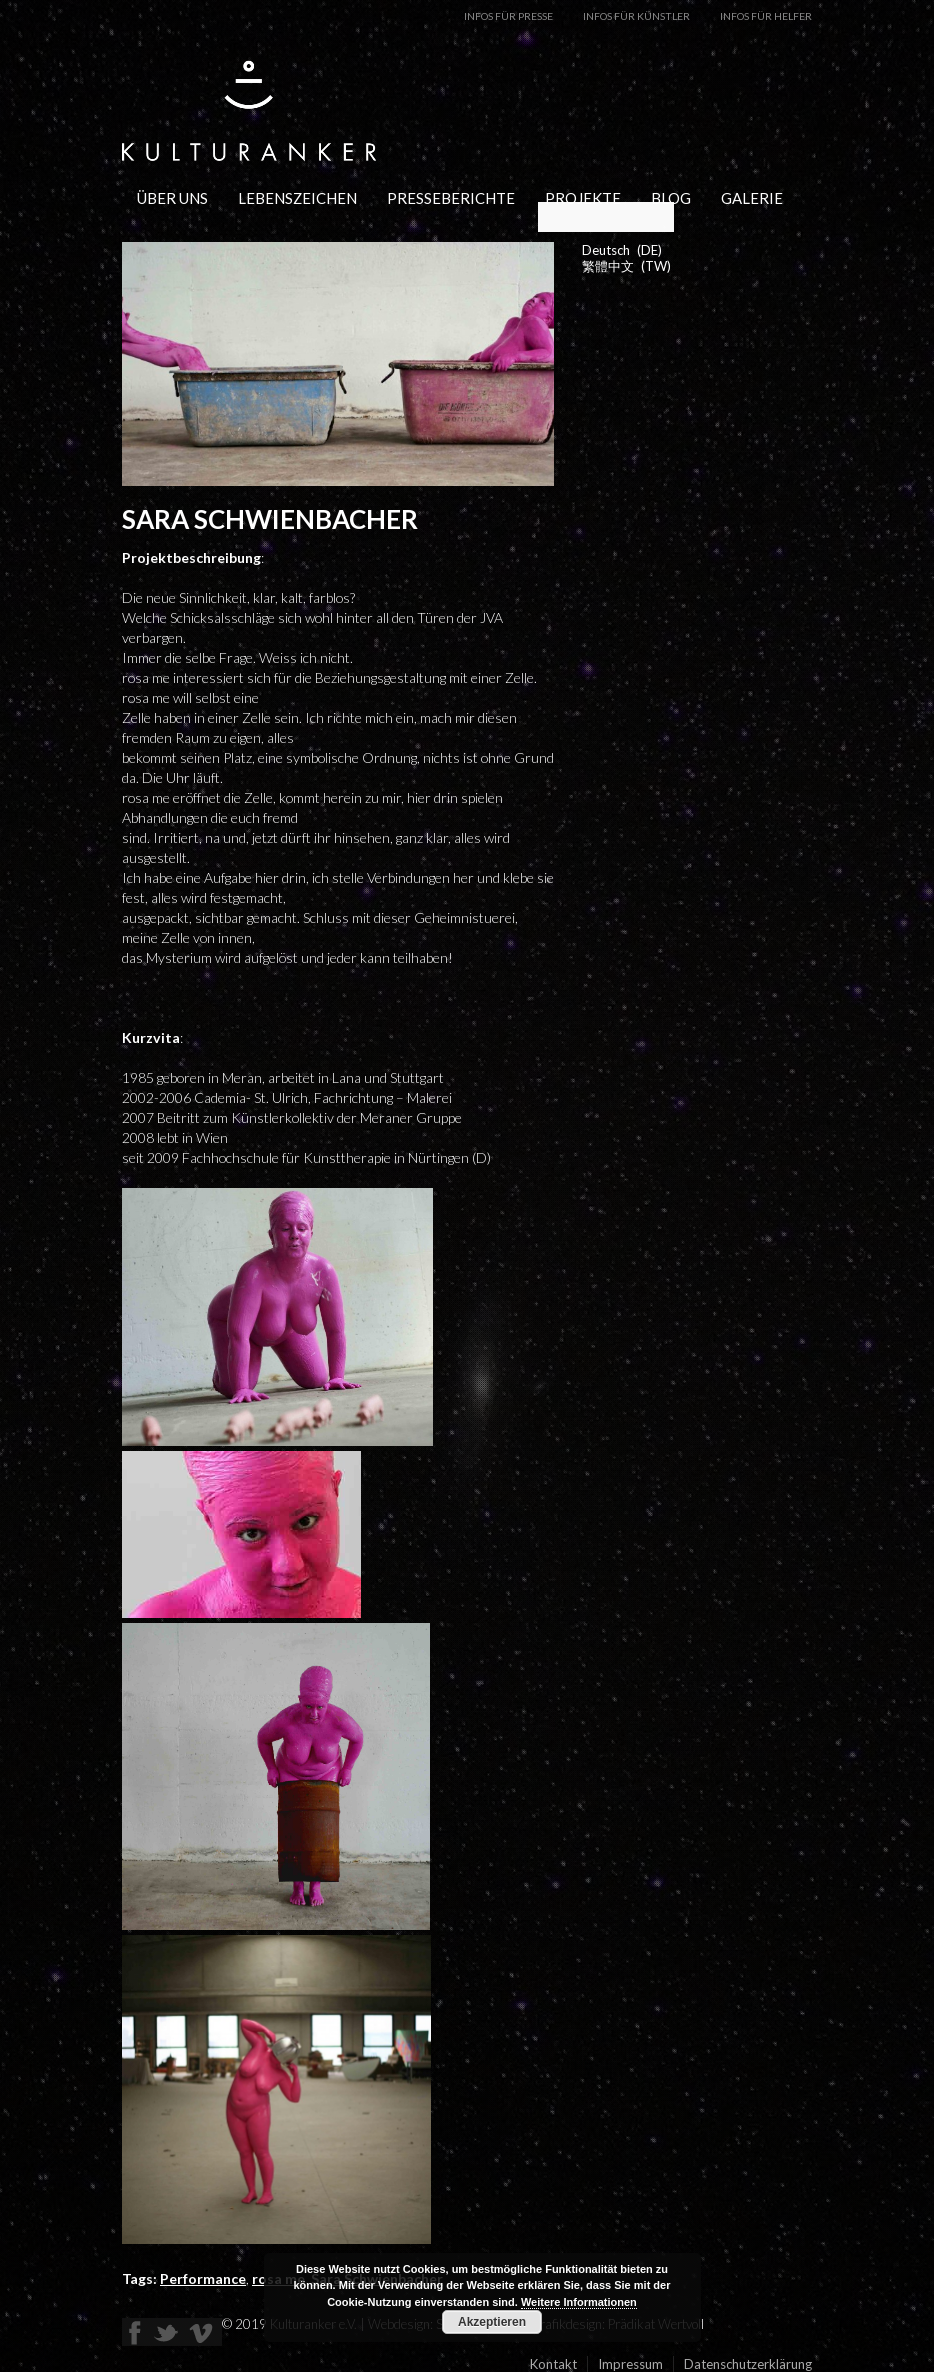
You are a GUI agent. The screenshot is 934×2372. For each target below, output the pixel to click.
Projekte (583, 198)
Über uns (172, 198)
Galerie (752, 198)
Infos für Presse (508, 16)
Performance (203, 2278)
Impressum (630, 2364)
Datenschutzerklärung (748, 2364)
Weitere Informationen (579, 2302)
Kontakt (553, 2364)
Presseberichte (451, 198)
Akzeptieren (492, 2322)
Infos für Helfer (766, 16)
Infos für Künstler (636, 16)
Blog (671, 198)
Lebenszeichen (297, 198)
